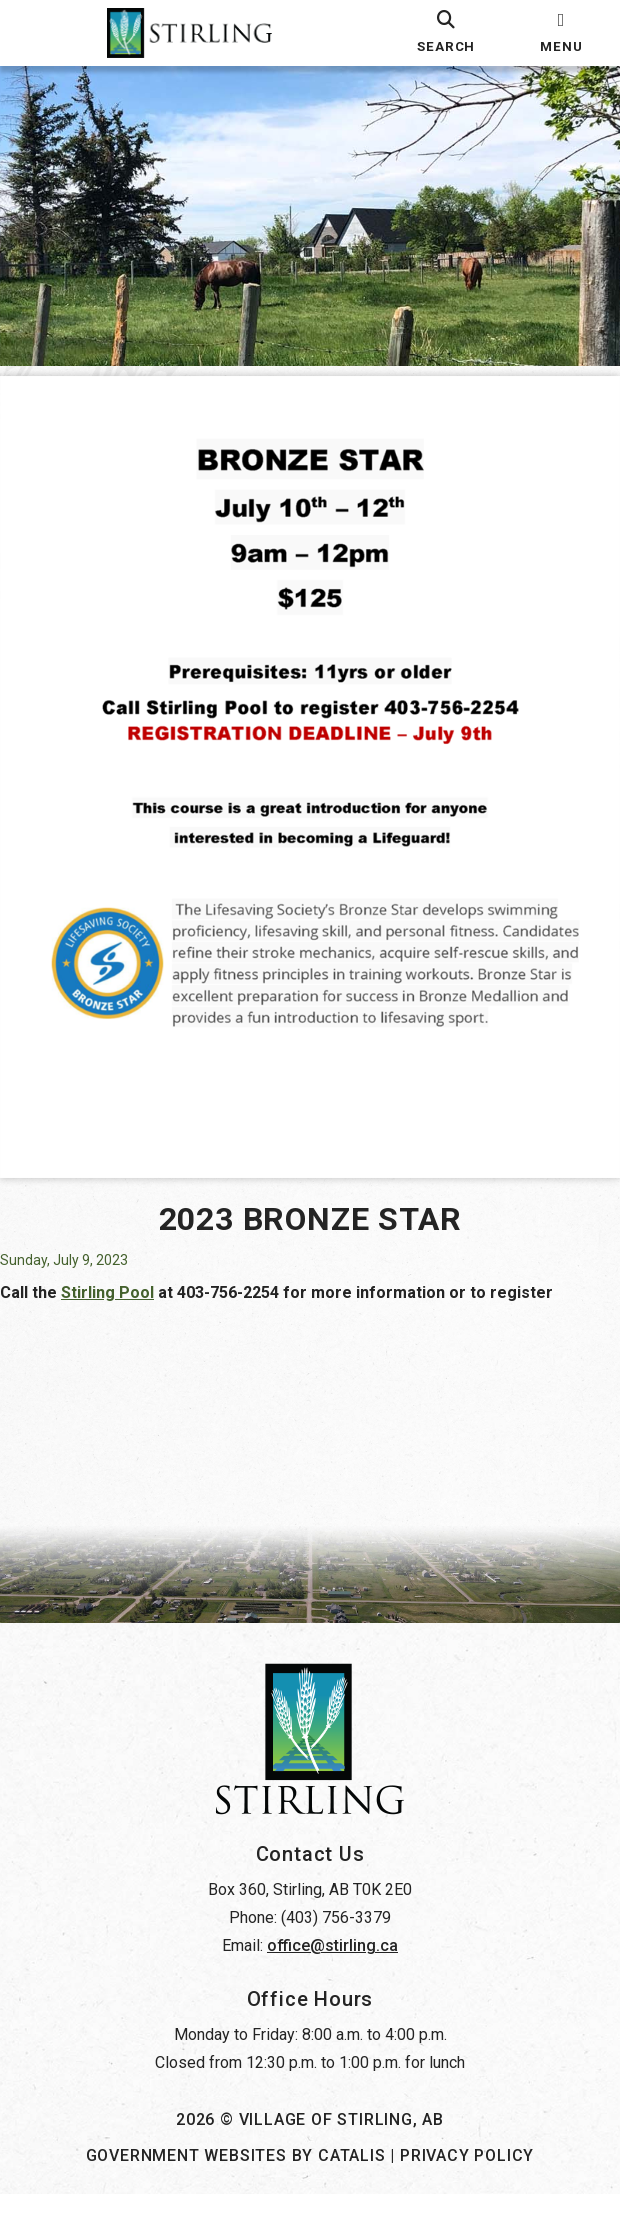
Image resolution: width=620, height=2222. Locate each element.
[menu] (561, 33)
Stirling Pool (127, 1260)
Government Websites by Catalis (236, 2183)
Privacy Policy (467, 2183)
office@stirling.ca (332, 1973)
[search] (446, 33)
